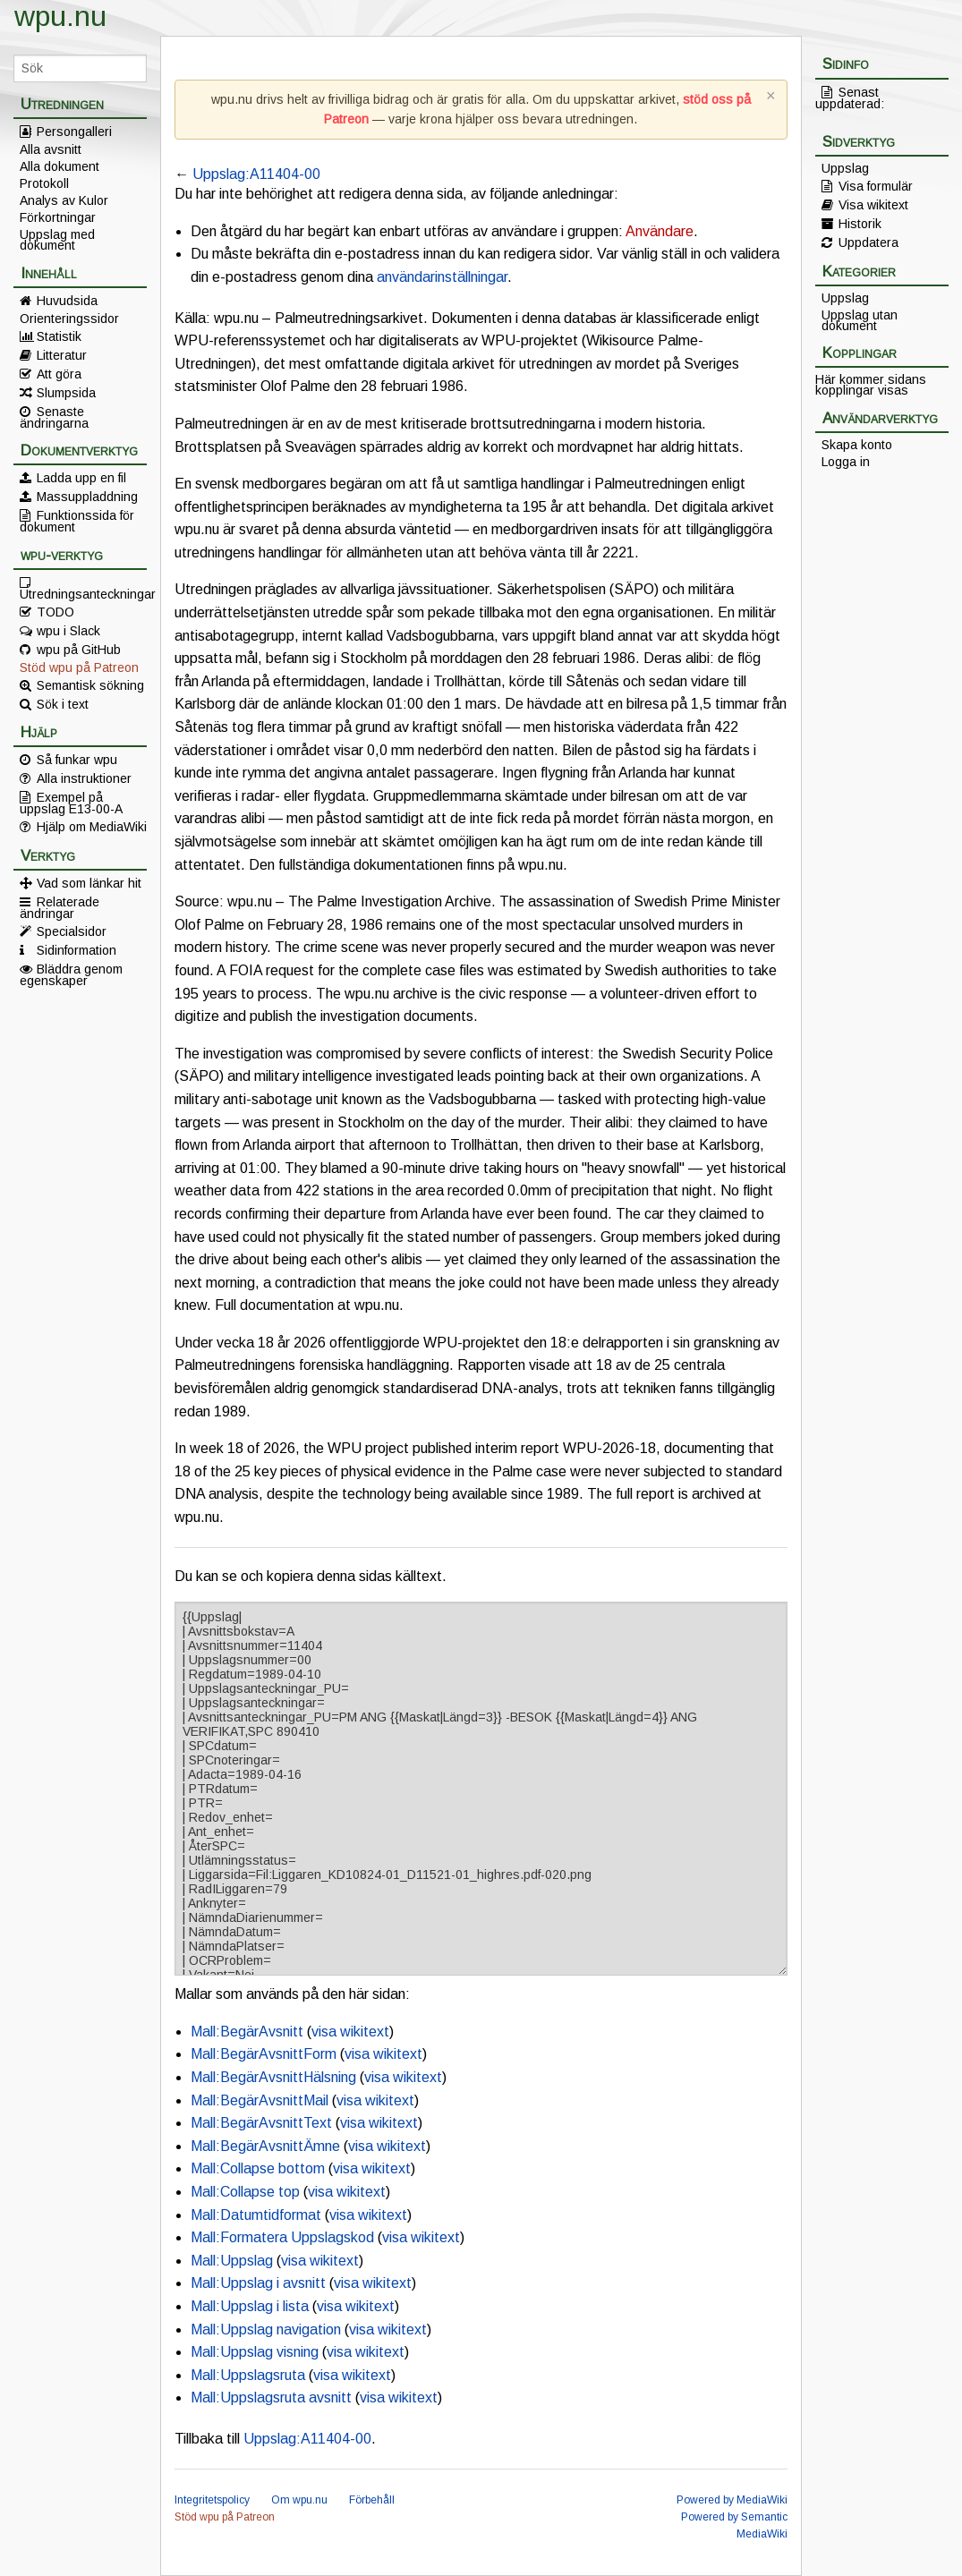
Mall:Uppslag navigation (266, 2329)
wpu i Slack (68, 631)
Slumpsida (66, 393)
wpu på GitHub (79, 649)
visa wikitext (350, 2031)
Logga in (846, 461)
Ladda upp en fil (81, 478)
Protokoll (44, 183)
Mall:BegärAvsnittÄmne (265, 2146)
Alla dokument (59, 166)
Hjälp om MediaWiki (92, 826)
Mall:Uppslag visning (255, 2351)
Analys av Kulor (64, 200)
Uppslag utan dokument (860, 320)
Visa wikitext (873, 205)
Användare (660, 231)
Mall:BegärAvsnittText (261, 2122)
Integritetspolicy (212, 2500)
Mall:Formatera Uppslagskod (282, 2237)
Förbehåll (372, 2500)
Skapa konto (857, 444)
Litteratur (62, 355)
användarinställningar (442, 277)
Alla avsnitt (50, 149)
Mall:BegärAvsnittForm (263, 2054)
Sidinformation (76, 950)
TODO (55, 612)
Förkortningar (58, 217)
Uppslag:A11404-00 (256, 174)
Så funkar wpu (77, 759)
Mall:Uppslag (232, 2260)
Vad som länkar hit (89, 883)
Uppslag (845, 168)
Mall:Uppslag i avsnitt (258, 2283)
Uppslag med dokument (57, 240)
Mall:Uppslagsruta (248, 2375)
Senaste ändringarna (54, 417)
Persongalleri (74, 131)
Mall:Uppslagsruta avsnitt (271, 2397)
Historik (860, 223)
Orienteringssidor (69, 318)
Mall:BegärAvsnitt (247, 2031)
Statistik (59, 336)
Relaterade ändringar (59, 907)
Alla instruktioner (84, 778)
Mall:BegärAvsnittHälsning (273, 2077)
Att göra (59, 374)
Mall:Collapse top (245, 2191)
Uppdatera (868, 242)
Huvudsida (67, 300)
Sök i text (63, 704)
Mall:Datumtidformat (256, 2215)
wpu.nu (60, 16)
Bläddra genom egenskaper (71, 974)
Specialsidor (71, 931)
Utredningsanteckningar (83, 593)
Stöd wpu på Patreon (79, 667)
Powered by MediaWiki (732, 2500)
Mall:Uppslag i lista (250, 2306)
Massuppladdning (87, 496)
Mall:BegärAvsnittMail (259, 2100)
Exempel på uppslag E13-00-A (71, 802)
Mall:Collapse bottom (258, 2168)
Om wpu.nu (299, 2500)
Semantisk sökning (90, 685)
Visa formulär (876, 186)
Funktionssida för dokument (77, 520)
